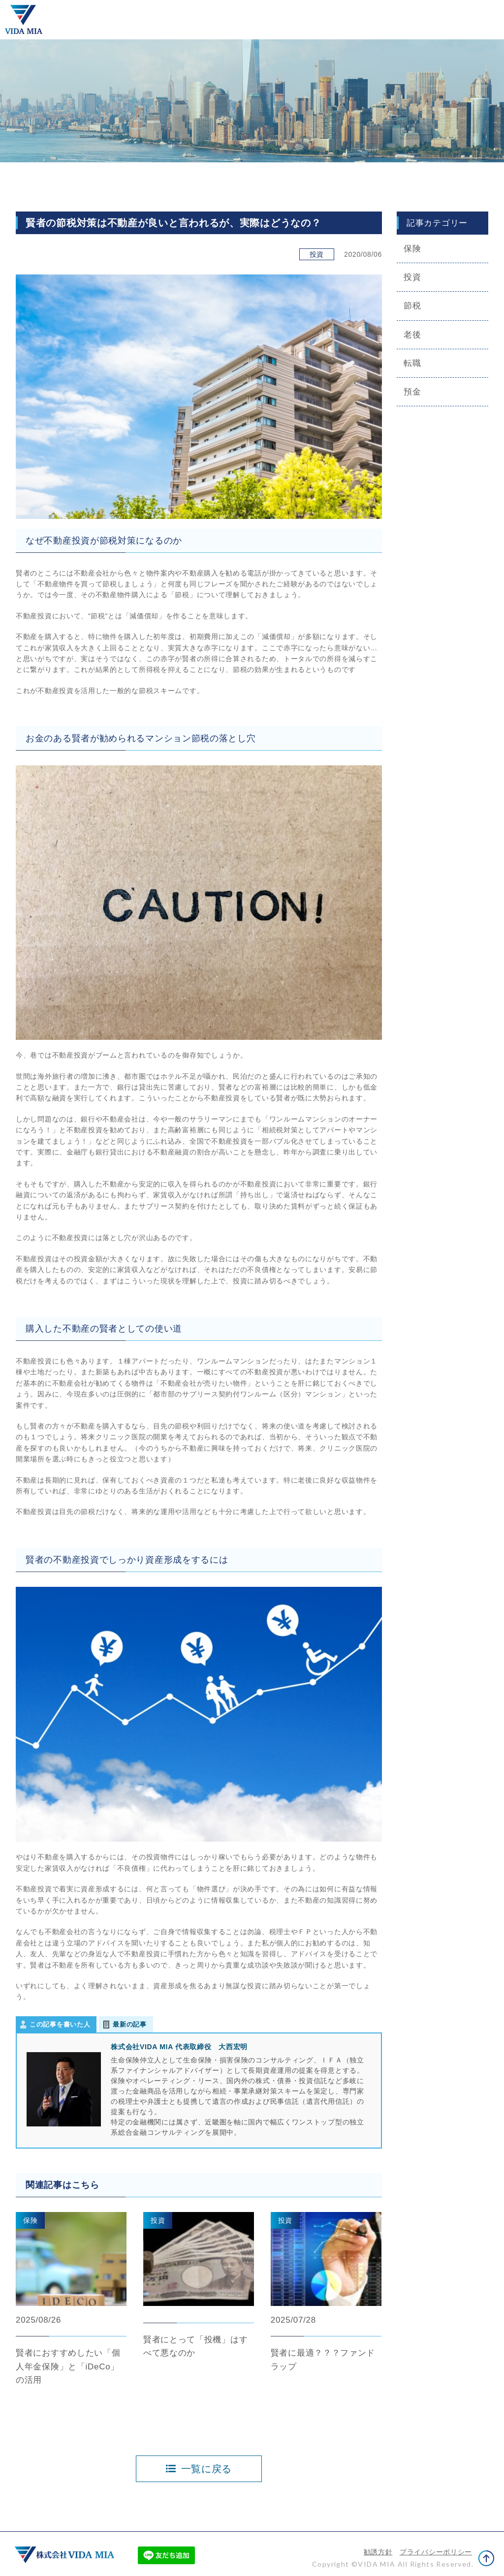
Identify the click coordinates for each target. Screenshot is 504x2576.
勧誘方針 (378, 2552)
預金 (412, 391)
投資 (412, 277)
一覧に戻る (199, 2468)
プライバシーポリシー (436, 2552)
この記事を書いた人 (60, 2024)
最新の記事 (130, 2024)
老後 (412, 334)
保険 (412, 248)
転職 (412, 363)
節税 (412, 305)
